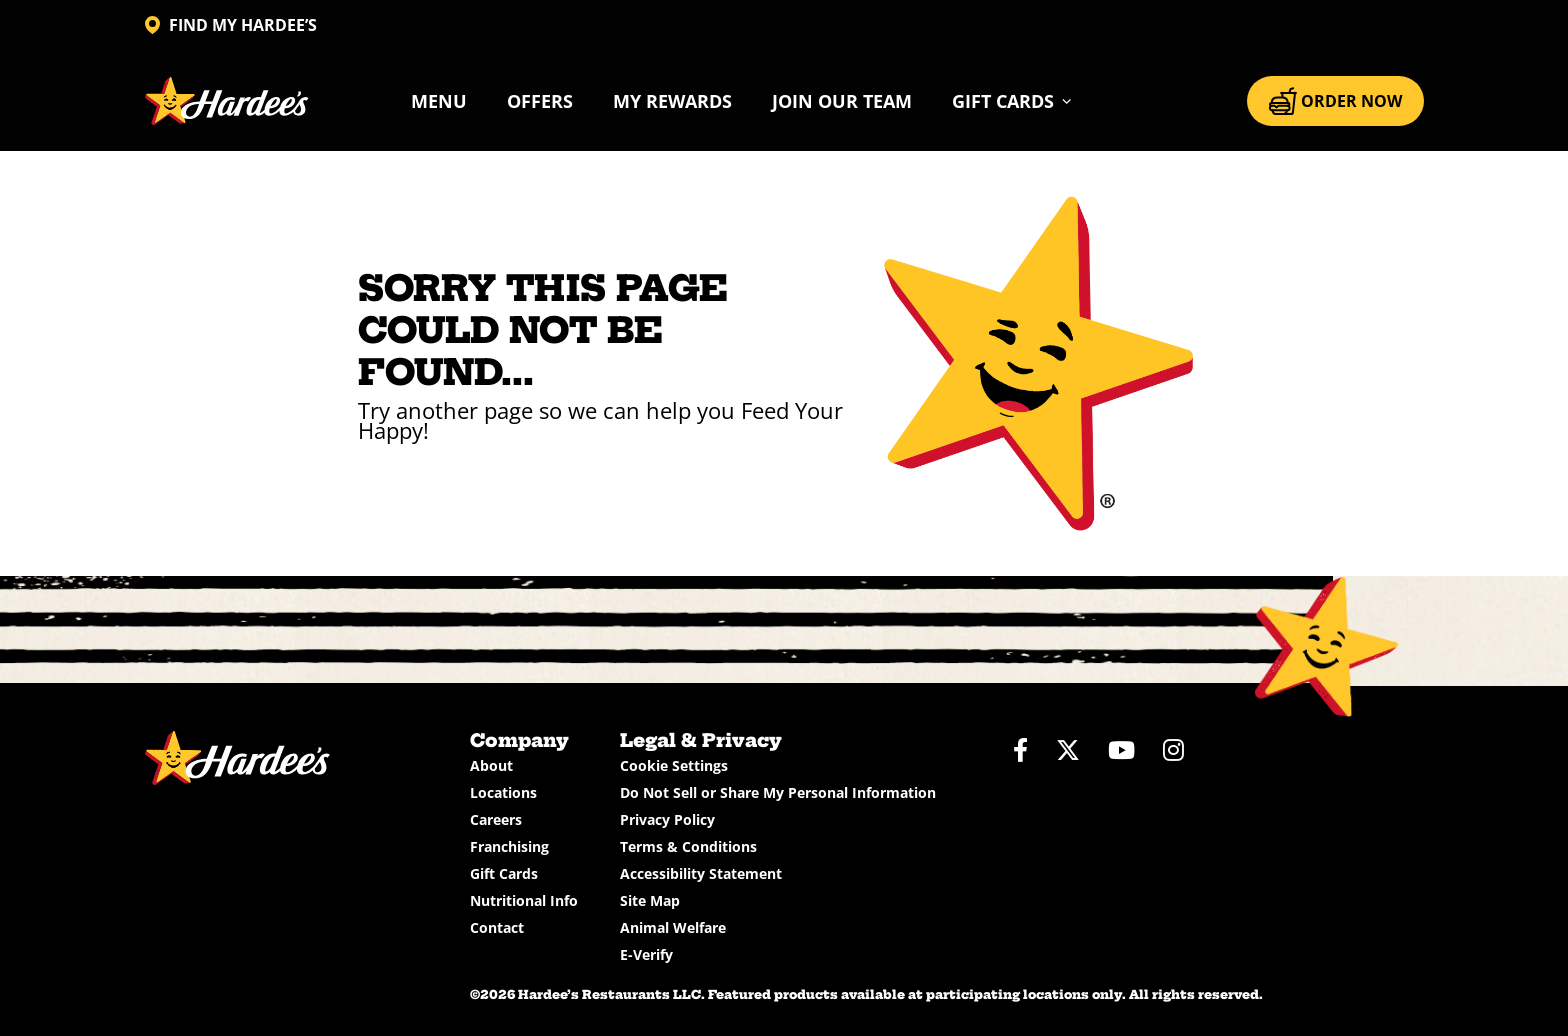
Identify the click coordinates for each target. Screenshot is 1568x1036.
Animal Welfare (673, 927)
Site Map (650, 900)
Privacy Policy (667, 819)
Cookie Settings (674, 765)
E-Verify (646, 954)
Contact (497, 927)
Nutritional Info (524, 900)
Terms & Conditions (688, 846)
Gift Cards (504, 873)
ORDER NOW (1335, 101)
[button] (1012, 101)
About (491, 765)
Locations (503, 792)
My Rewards (672, 101)
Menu (439, 101)
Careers (496, 819)
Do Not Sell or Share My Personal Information (778, 792)
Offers (540, 101)
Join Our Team (842, 101)
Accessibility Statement (701, 873)
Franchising (509, 846)
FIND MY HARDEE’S (231, 25)
